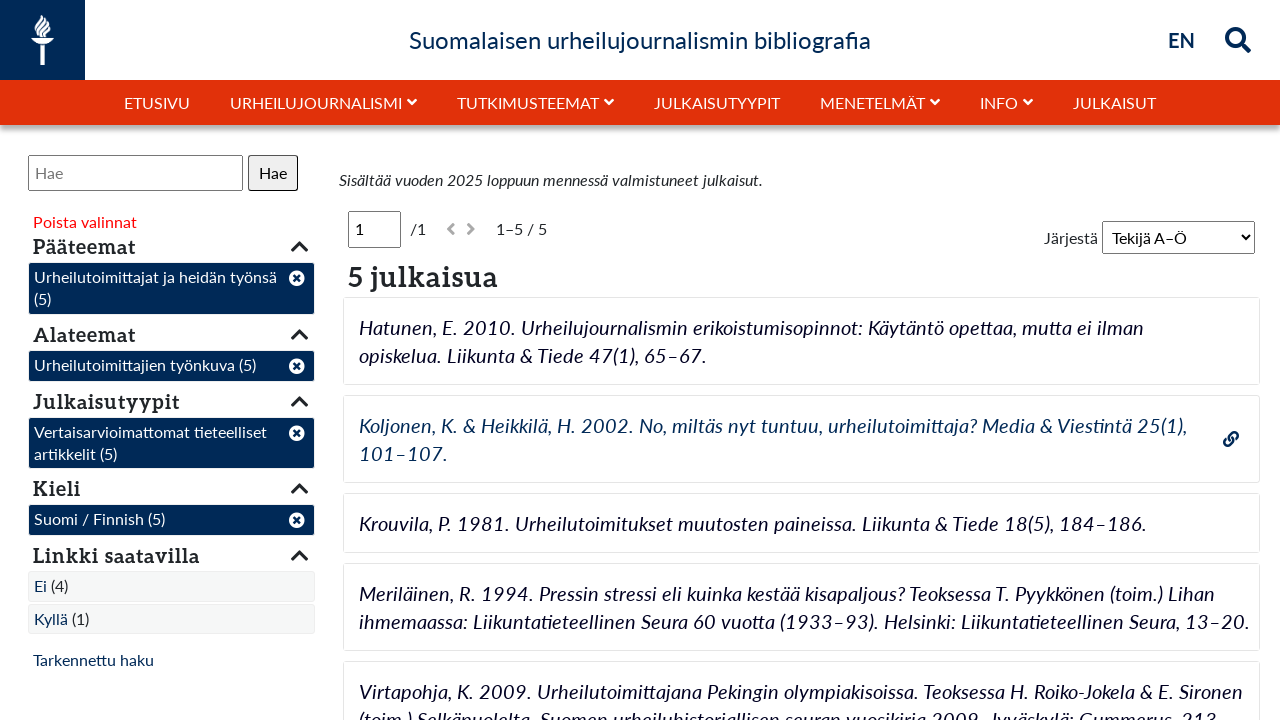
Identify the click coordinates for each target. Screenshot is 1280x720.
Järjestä (1071, 237)
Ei (40, 585)
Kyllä (51, 618)
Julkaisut (1114, 102)
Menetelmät (872, 102)
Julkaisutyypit (717, 102)
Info (999, 102)
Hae (273, 172)
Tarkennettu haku (93, 659)
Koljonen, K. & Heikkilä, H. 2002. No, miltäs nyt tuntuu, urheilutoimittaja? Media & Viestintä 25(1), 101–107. (773, 439)
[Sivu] (374, 229)
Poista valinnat (85, 221)
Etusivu (157, 102)
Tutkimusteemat (528, 102)
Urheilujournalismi (316, 102)
